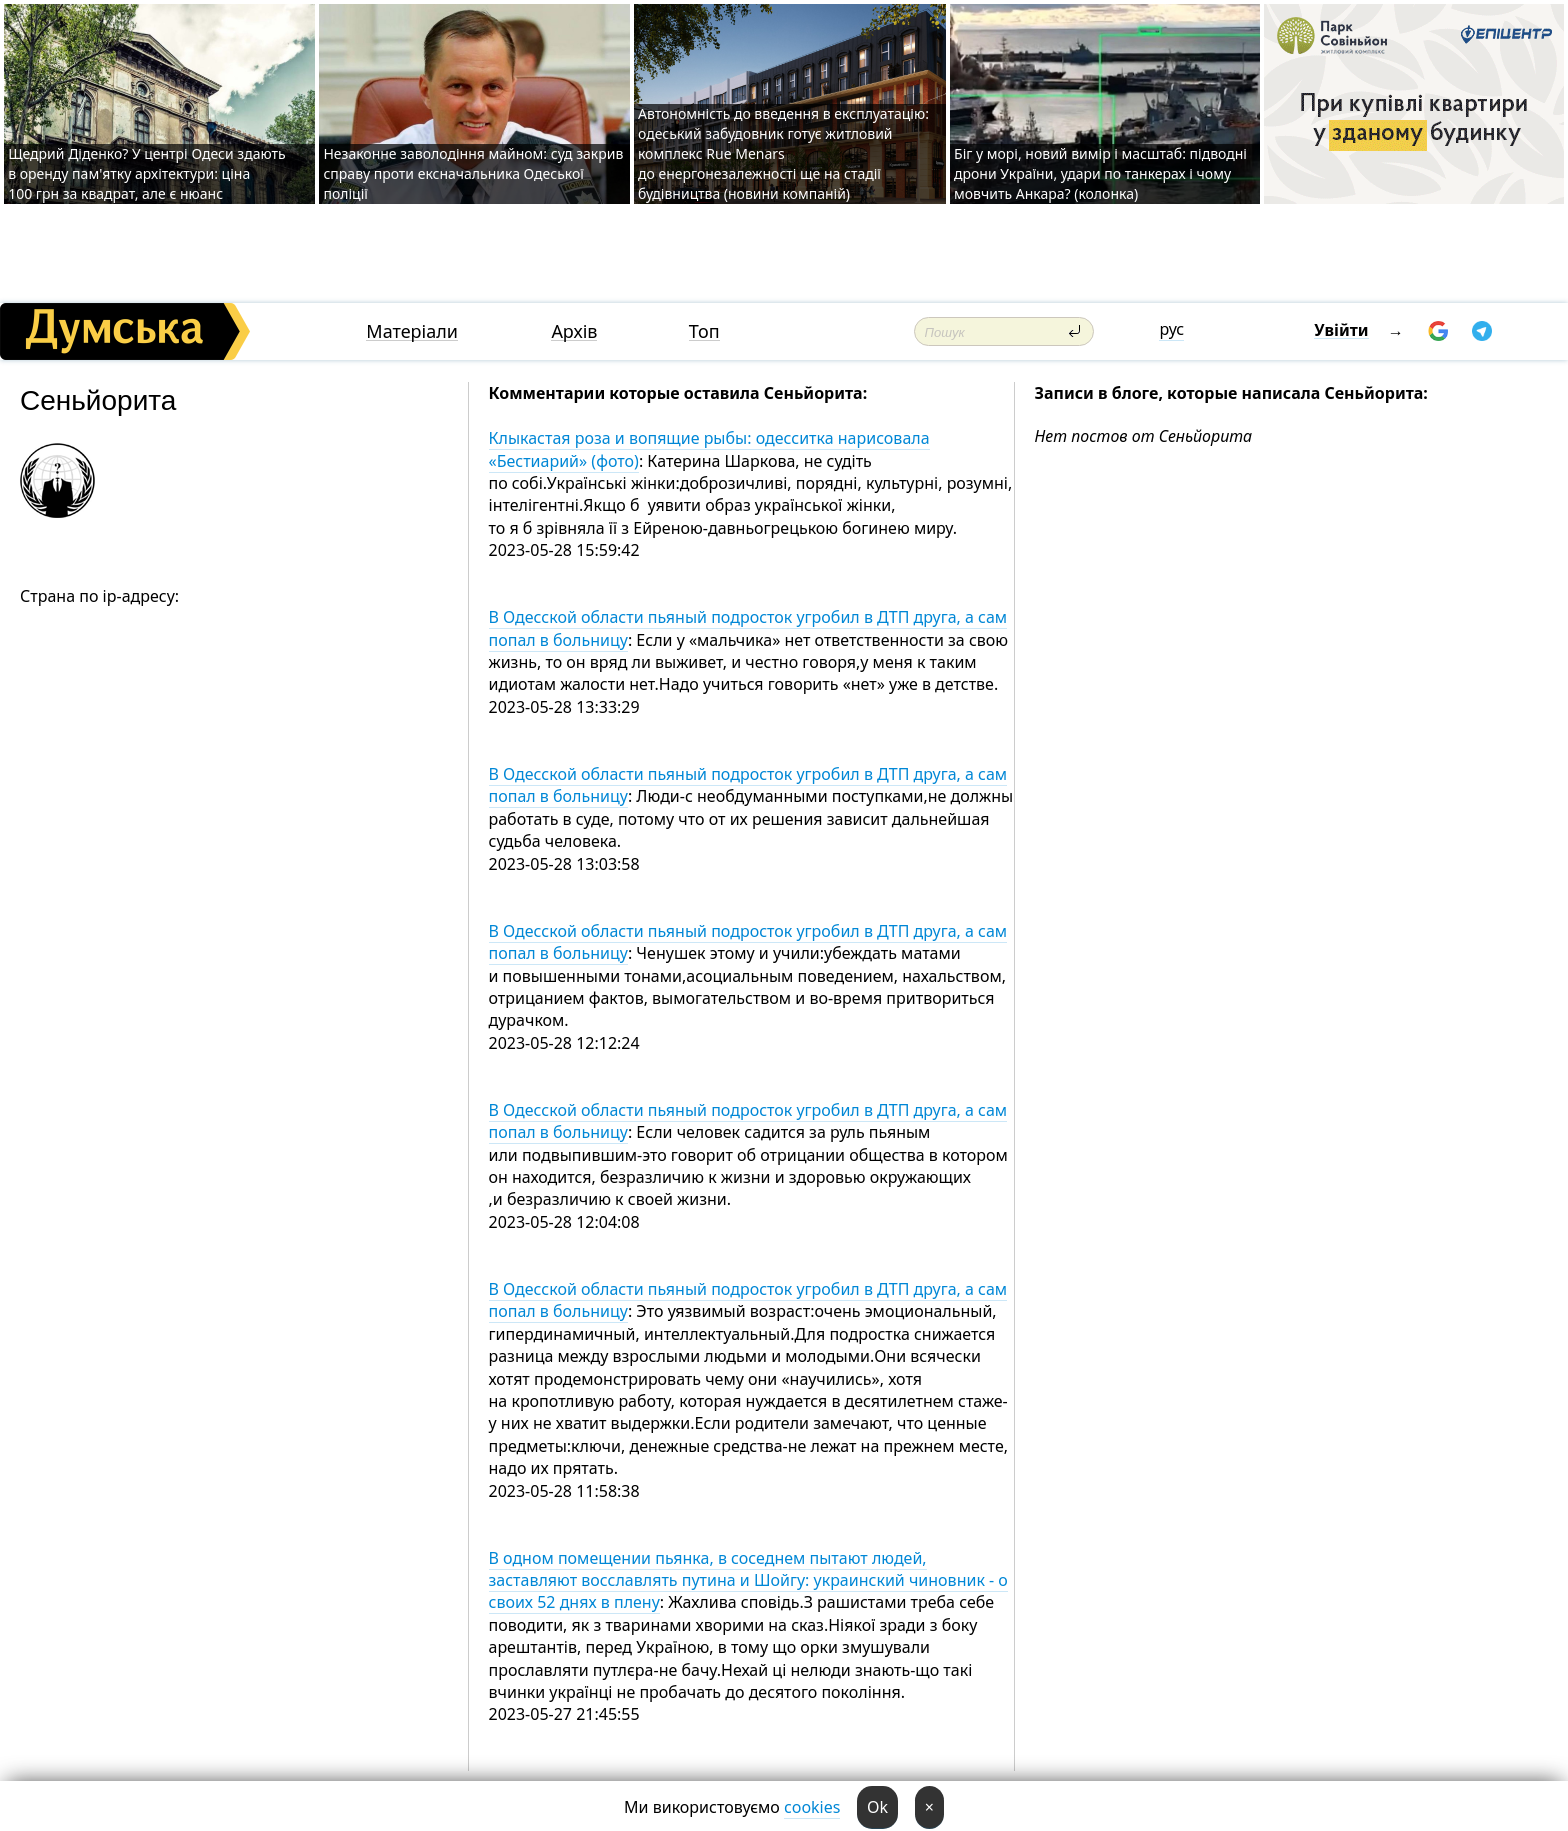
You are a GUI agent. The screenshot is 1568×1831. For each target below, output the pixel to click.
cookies (812, 1807)
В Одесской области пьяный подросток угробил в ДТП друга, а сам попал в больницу (748, 628)
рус (1171, 329)
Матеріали (412, 331)
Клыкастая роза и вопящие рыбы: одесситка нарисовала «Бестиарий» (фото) (709, 449)
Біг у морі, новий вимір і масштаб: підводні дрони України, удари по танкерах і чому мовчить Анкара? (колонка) (1100, 173)
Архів (574, 331)
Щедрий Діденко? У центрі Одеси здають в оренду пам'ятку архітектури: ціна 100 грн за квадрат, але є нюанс (146, 173)
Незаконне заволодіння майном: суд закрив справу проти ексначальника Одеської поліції (473, 173)
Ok (877, 1807)
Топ (704, 331)
